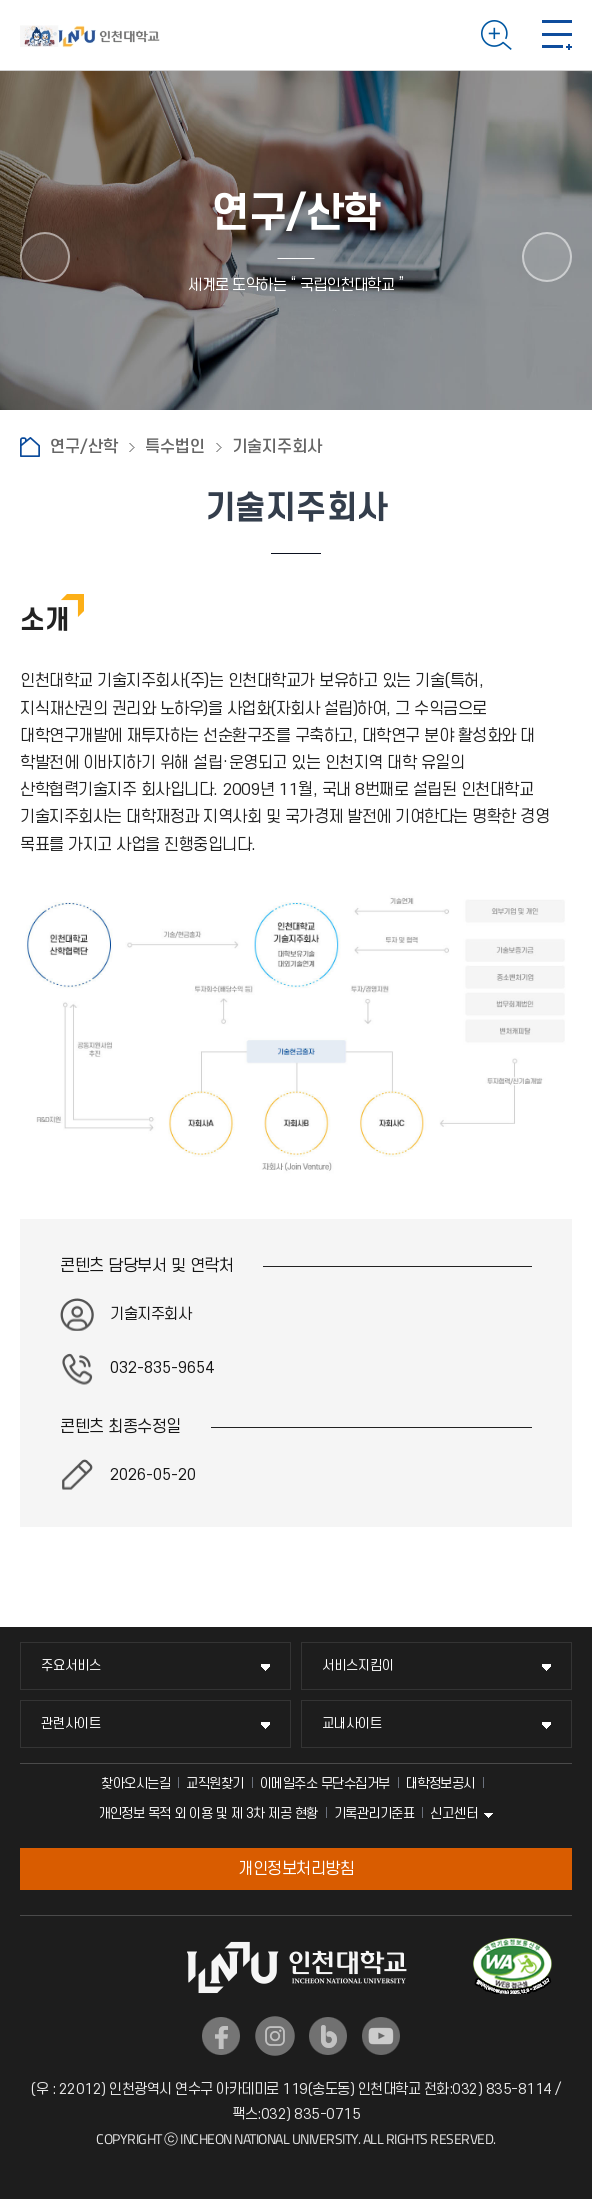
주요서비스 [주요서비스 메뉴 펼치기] (71, 1665)
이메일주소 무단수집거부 (325, 1783)
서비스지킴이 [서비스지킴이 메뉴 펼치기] (358, 1665)
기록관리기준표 (374, 1813)
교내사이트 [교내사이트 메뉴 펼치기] (352, 1723)
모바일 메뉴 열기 (557, 35)
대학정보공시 (440, 1783)
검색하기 (496, 35)
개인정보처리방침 (296, 1869)
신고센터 (454, 1813)
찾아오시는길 (135, 1783)
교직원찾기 (215, 1783)
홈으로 (30, 447)
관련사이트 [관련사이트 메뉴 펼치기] (71, 1723)
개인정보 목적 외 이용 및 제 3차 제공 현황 (208, 1813)
